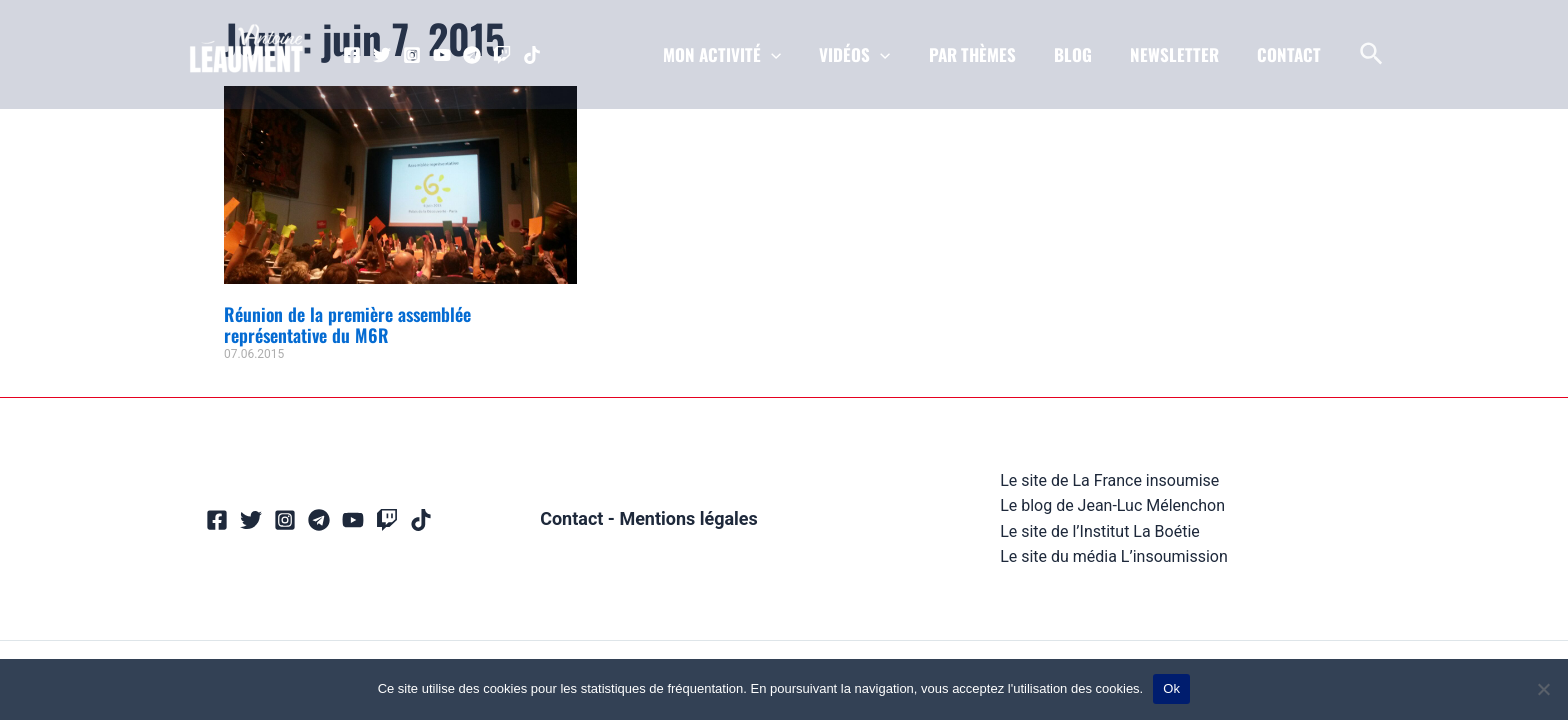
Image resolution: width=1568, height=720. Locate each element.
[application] (793, 55)
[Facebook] (352, 55)
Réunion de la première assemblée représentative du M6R (347, 325)
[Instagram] (412, 55)
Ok (1171, 688)
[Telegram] (472, 55)
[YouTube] (442, 55)
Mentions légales (688, 518)
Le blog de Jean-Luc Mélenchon (1112, 505)
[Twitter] (382, 55)
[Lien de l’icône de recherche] (1372, 55)
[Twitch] (502, 55)
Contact (571, 518)
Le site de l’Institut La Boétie (1100, 531)
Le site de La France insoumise (1109, 480)
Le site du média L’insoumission (1114, 556)
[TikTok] (532, 55)
